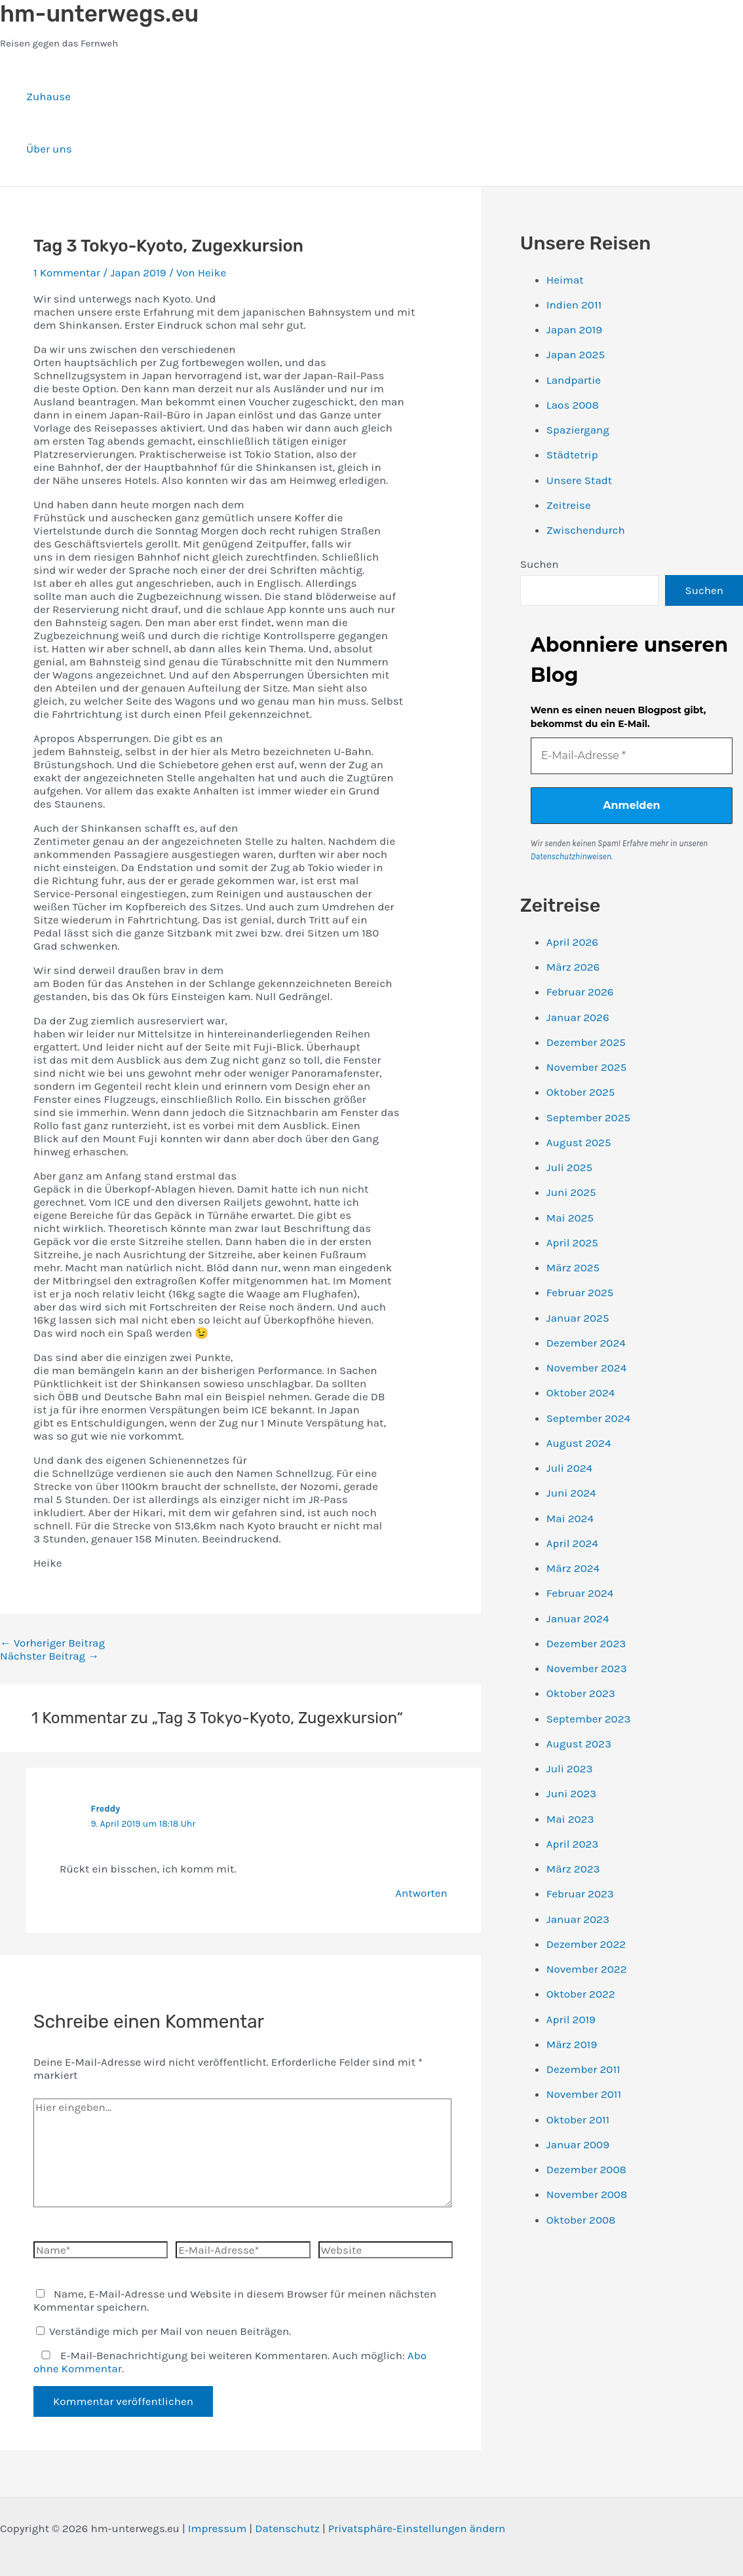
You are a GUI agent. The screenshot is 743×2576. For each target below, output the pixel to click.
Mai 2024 (570, 1518)
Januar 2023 (577, 1919)
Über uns (49, 148)
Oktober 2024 (580, 1392)
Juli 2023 (569, 1768)
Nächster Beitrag (49, 1655)
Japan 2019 (138, 272)
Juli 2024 (569, 1467)
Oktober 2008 (581, 2219)
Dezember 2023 (586, 1643)
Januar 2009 (577, 2144)
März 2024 (573, 1568)
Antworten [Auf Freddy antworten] (421, 1892)
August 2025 (578, 1142)
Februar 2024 (580, 1592)
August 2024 (578, 1442)
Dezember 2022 (586, 1944)
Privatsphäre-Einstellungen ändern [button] (417, 2528)
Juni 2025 (571, 1192)
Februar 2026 (580, 991)
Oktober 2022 (580, 1993)
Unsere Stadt (579, 480)
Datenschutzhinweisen (571, 856)
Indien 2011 (573, 304)
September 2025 (588, 1117)
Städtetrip (572, 454)
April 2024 (572, 1543)
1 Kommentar (66, 272)
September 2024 (588, 1418)
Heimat (565, 279)
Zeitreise (568, 505)
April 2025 (572, 1242)
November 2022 (586, 1968)
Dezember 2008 (586, 2169)
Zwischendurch (585, 529)
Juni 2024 (571, 1492)
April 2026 (572, 941)
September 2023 (588, 1718)
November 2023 (586, 1668)
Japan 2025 (575, 354)
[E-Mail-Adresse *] (632, 755)
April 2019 (571, 2019)
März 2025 (573, 1267)
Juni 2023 (571, 1793)
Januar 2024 (577, 1618)
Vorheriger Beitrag (52, 1642)
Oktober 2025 (580, 1091)
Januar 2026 (577, 1017)
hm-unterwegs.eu (99, 14)
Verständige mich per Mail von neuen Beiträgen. (163, 2331)
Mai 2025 (570, 1217)
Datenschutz (287, 2528)
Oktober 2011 (577, 2119)
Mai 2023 (570, 1818)
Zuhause (48, 96)
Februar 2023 (580, 1893)
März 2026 (573, 966)
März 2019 (571, 2044)
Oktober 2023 (580, 1693)
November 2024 (586, 1367)
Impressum (217, 2528)
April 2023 (572, 1843)
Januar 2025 (577, 1317)
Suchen (539, 563)
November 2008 (587, 2194)
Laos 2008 (572, 404)
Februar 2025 (580, 1292)
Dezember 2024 (586, 1342)
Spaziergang (577, 429)
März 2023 (573, 1868)
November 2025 (586, 1066)
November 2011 (583, 2093)
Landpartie (573, 379)
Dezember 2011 (583, 2069)
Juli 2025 (569, 1167)
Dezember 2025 (586, 1042)
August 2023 (578, 1743)
